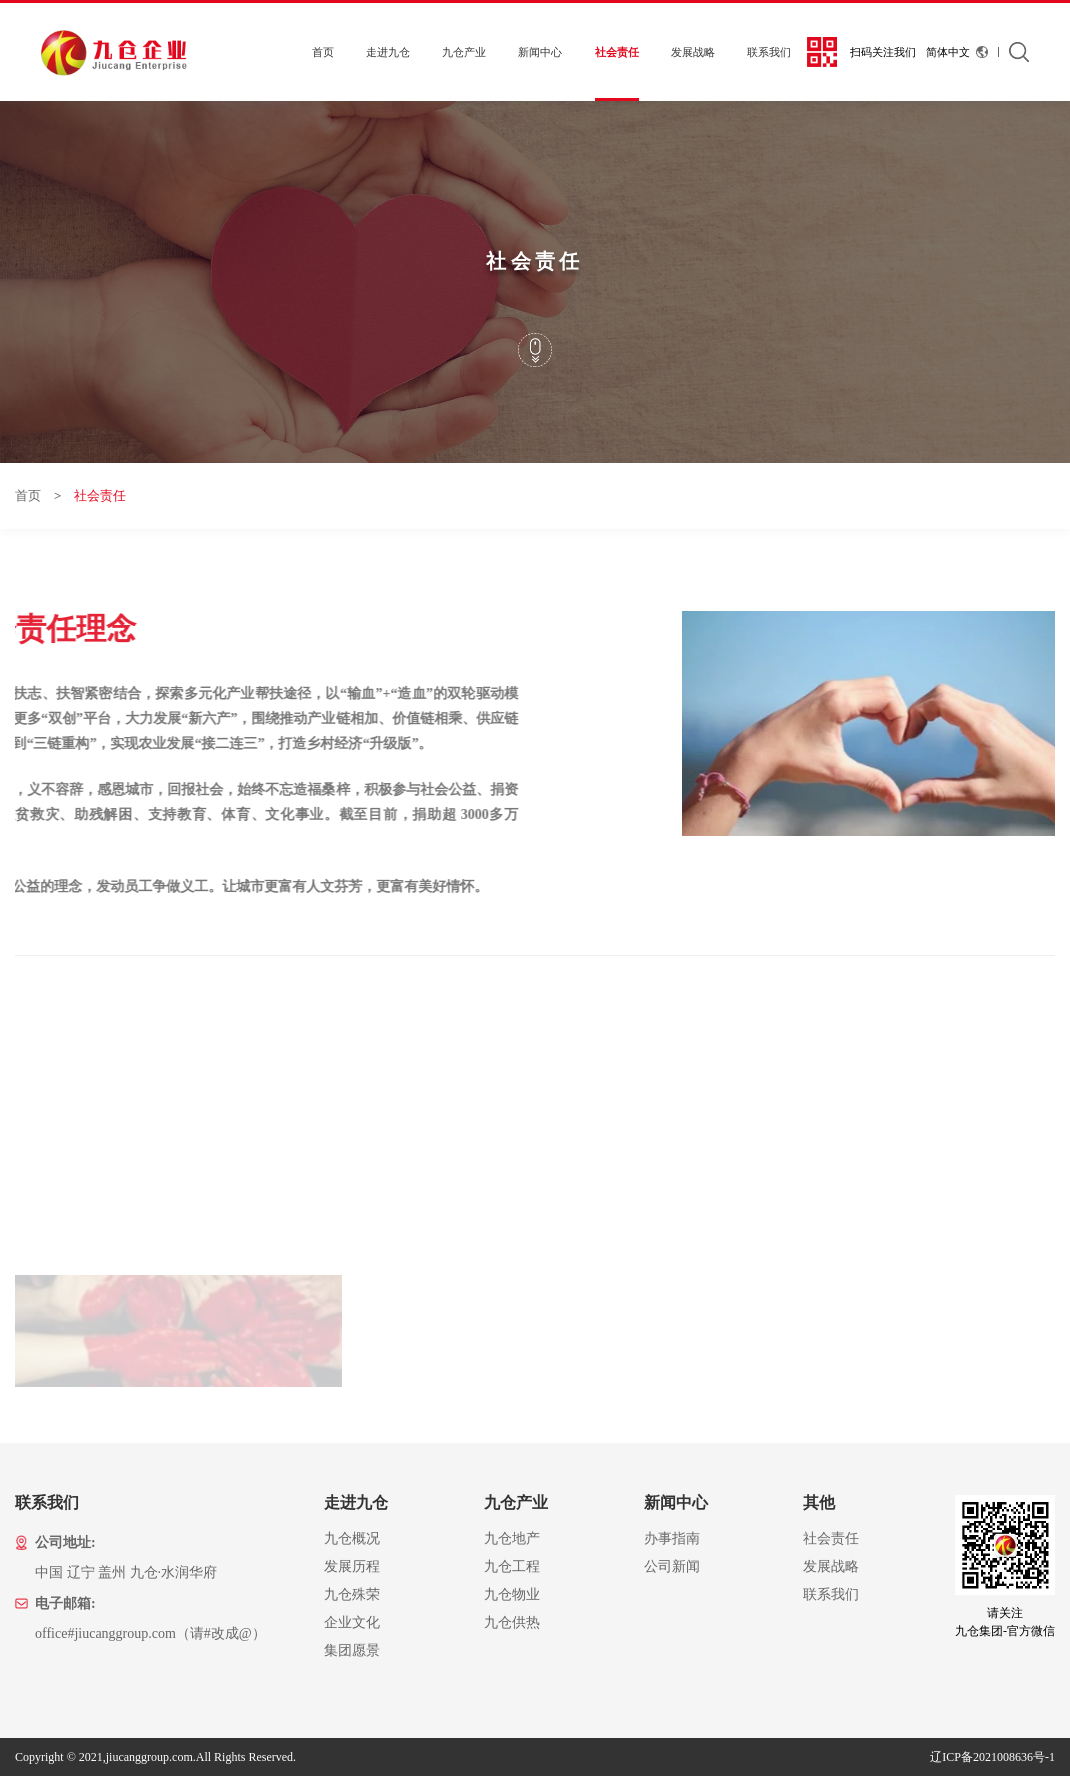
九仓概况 (352, 1538)
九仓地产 (512, 1538)
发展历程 (352, 1566)
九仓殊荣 (352, 1594)
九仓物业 (512, 1594)
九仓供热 (512, 1622)
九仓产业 (464, 52)
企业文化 (352, 1622)
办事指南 (672, 1538)
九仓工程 (512, 1566)
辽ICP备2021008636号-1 (992, 1757)
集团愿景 (352, 1650)
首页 (323, 52)
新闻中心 (540, 52)
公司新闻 (672, 1566)
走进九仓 (388, 52)
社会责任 (617, 52)
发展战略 (693, 52)
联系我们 (769, 52)
